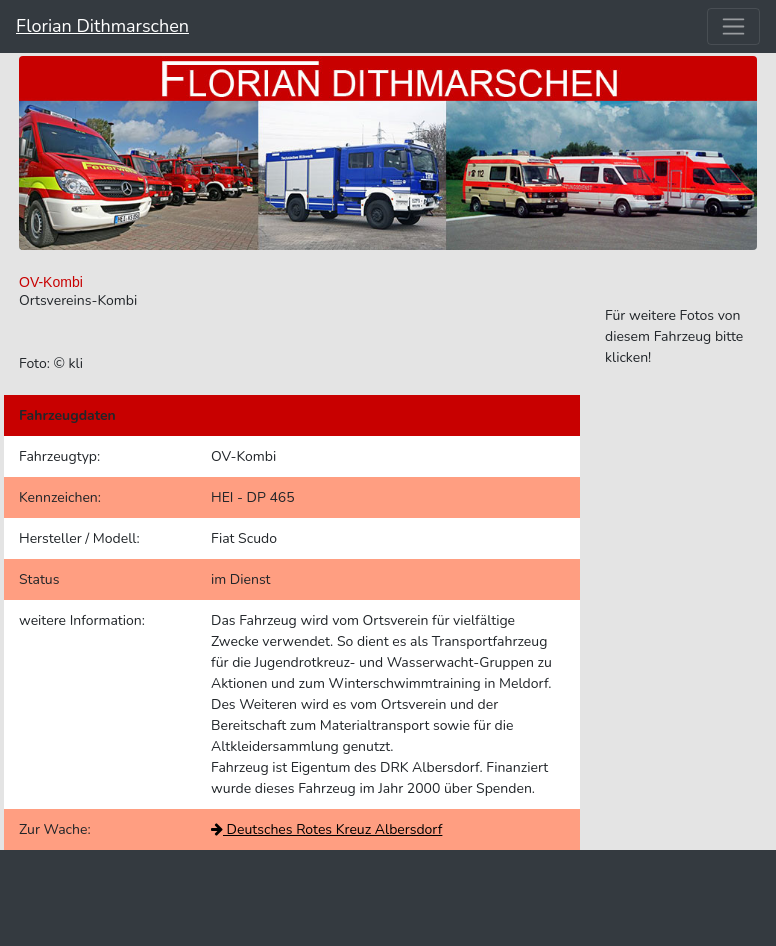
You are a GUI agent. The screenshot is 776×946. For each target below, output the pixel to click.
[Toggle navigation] (733, 26)
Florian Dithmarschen (102, 26)
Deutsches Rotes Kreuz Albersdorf (326, 829)
